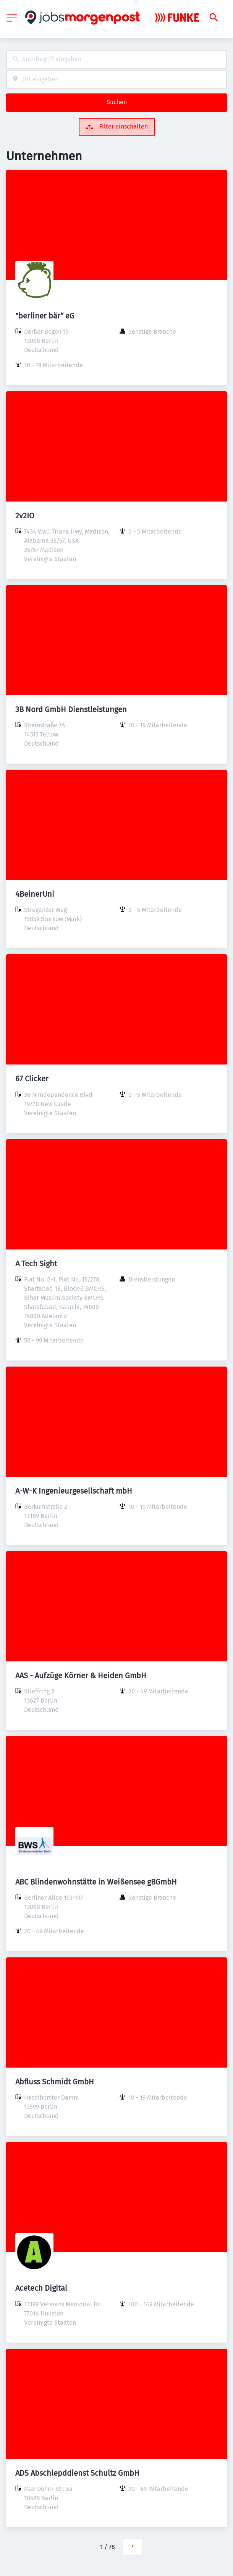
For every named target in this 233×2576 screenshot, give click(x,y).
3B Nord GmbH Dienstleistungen (71, 709)
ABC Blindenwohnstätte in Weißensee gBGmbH (96, 1881)
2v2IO (24, 515)
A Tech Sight (36, 1263)
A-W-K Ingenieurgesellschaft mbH (73, 1490)
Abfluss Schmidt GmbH (54, 2081)
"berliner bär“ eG (44, 315)
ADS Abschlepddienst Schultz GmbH (77, 2473)
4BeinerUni (34, 894)
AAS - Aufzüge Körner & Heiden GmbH (80, 1675)
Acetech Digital (41, 2288)
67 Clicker (32, 1078)
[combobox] (116, 59)
